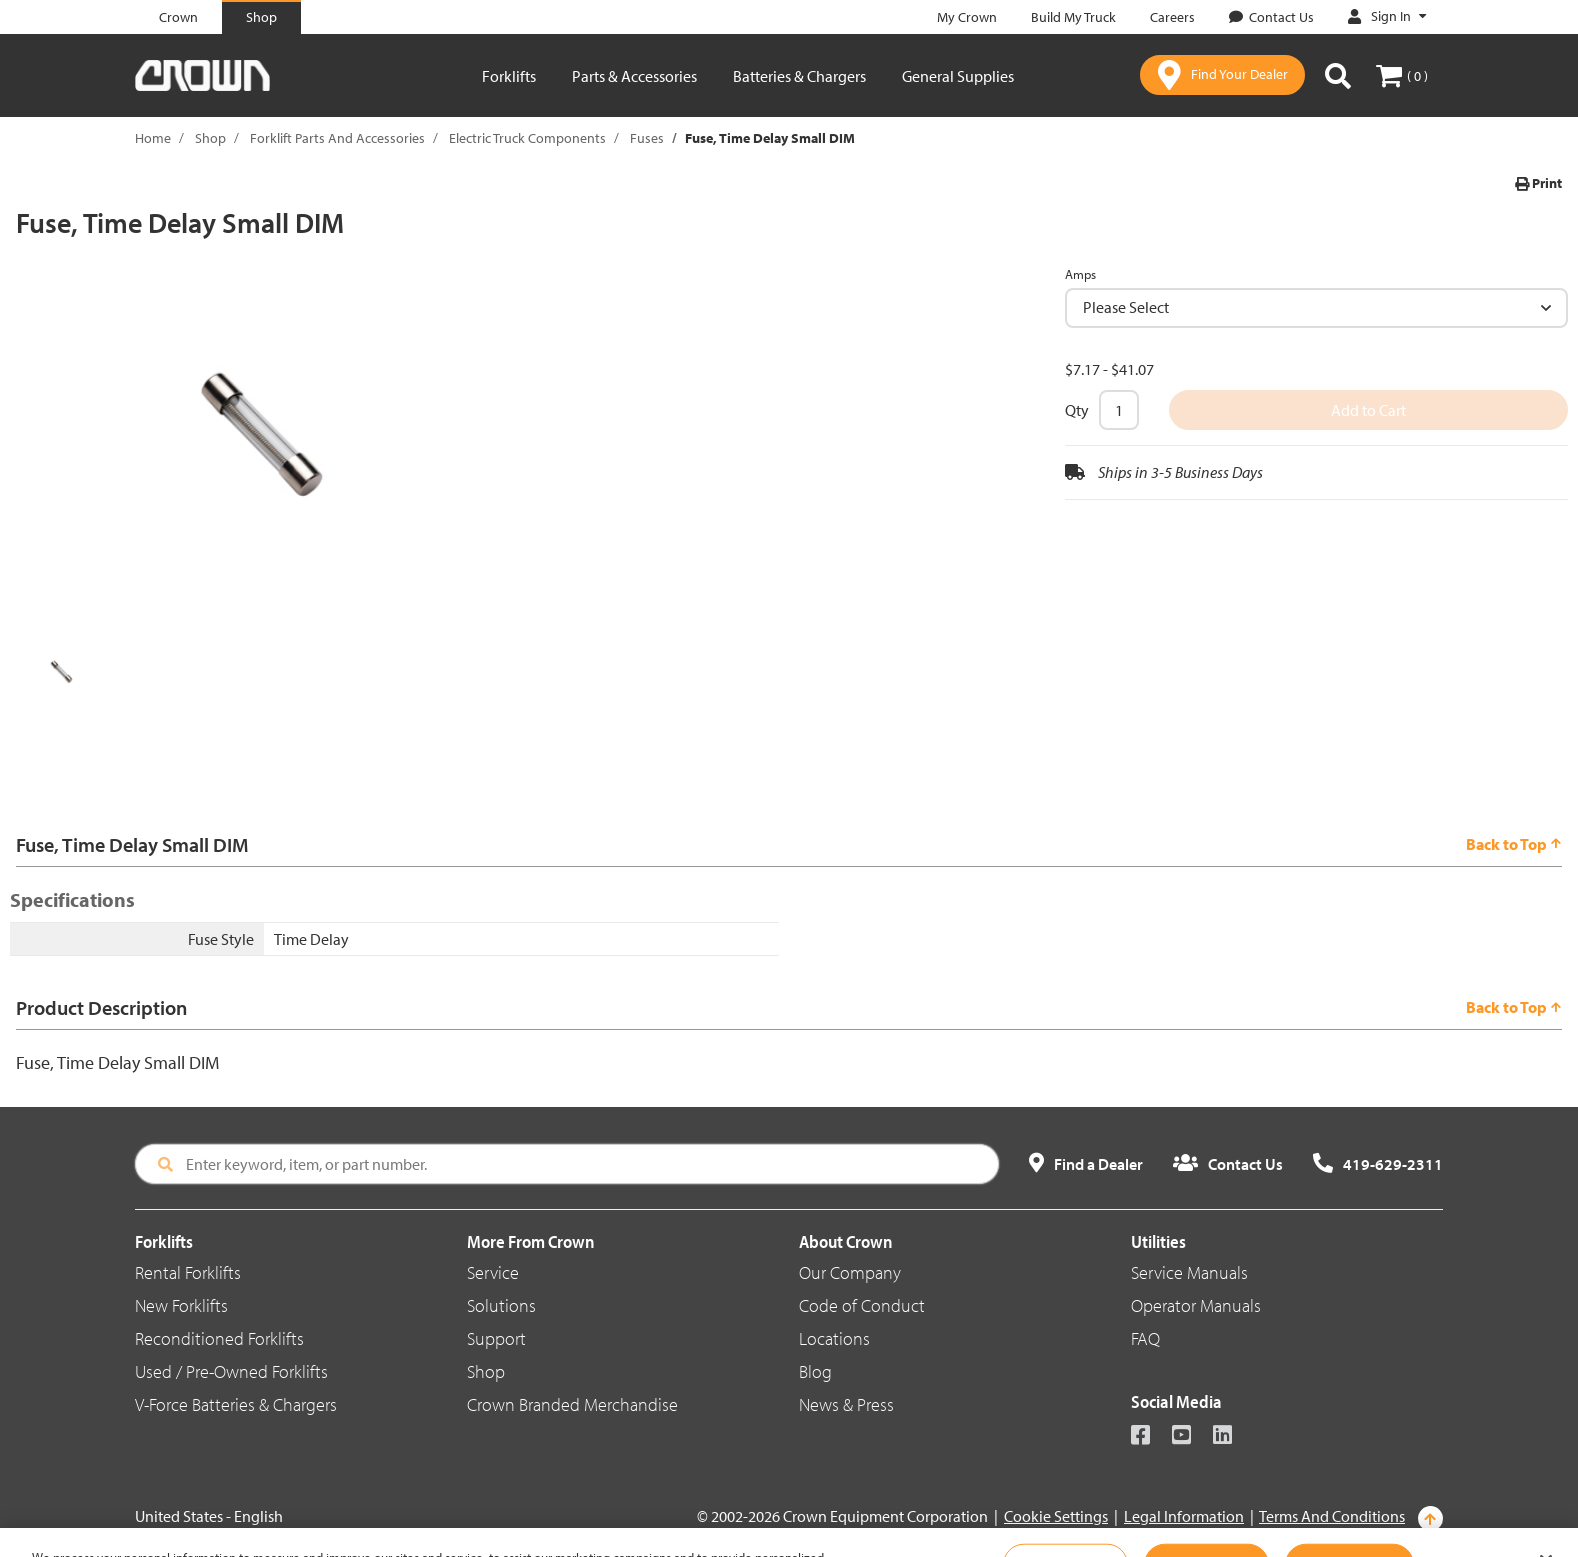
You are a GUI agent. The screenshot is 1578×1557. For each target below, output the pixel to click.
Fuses (647, 138)
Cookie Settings (1056, 1516)
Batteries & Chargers (799, 76)
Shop (210, 138)
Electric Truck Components (527, 138)
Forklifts (509, 76)
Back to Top (1514, 844)
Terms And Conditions (1332, 1516)
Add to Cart (1368, 410)
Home (153, 138)
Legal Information (1184, 1516)
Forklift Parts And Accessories (337, 138)
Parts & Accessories (634, 76)
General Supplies (958, 76)
